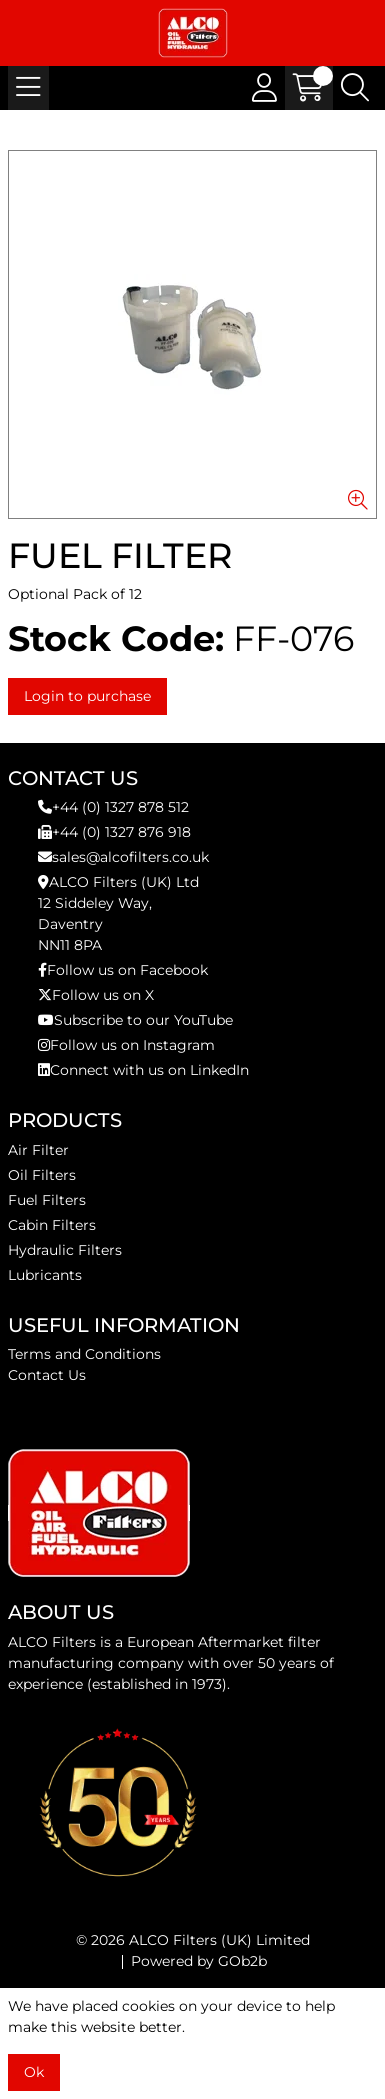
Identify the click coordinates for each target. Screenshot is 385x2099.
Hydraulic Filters (65, 1250)
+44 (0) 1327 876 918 (114, 832)
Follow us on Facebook (123, 970)
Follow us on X (96, 995)
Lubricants (45, 1275)
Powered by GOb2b (199, 1961)
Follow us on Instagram (126, 1045)
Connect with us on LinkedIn (143, 1070)
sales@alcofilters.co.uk (123, 857)
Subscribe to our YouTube (135, 1020)
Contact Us (47, 1375)
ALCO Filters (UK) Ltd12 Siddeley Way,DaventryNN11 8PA (118, 913)
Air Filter (38, 1150)
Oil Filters (42, 1175)
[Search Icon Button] (355, 88)
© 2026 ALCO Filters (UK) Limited (193, 1940)
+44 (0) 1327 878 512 (113, 807)
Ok (34, 2072)
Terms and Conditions (84, 1354)
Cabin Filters (52, 1225)
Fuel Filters (47, 1200)
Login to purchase (87, 696)
